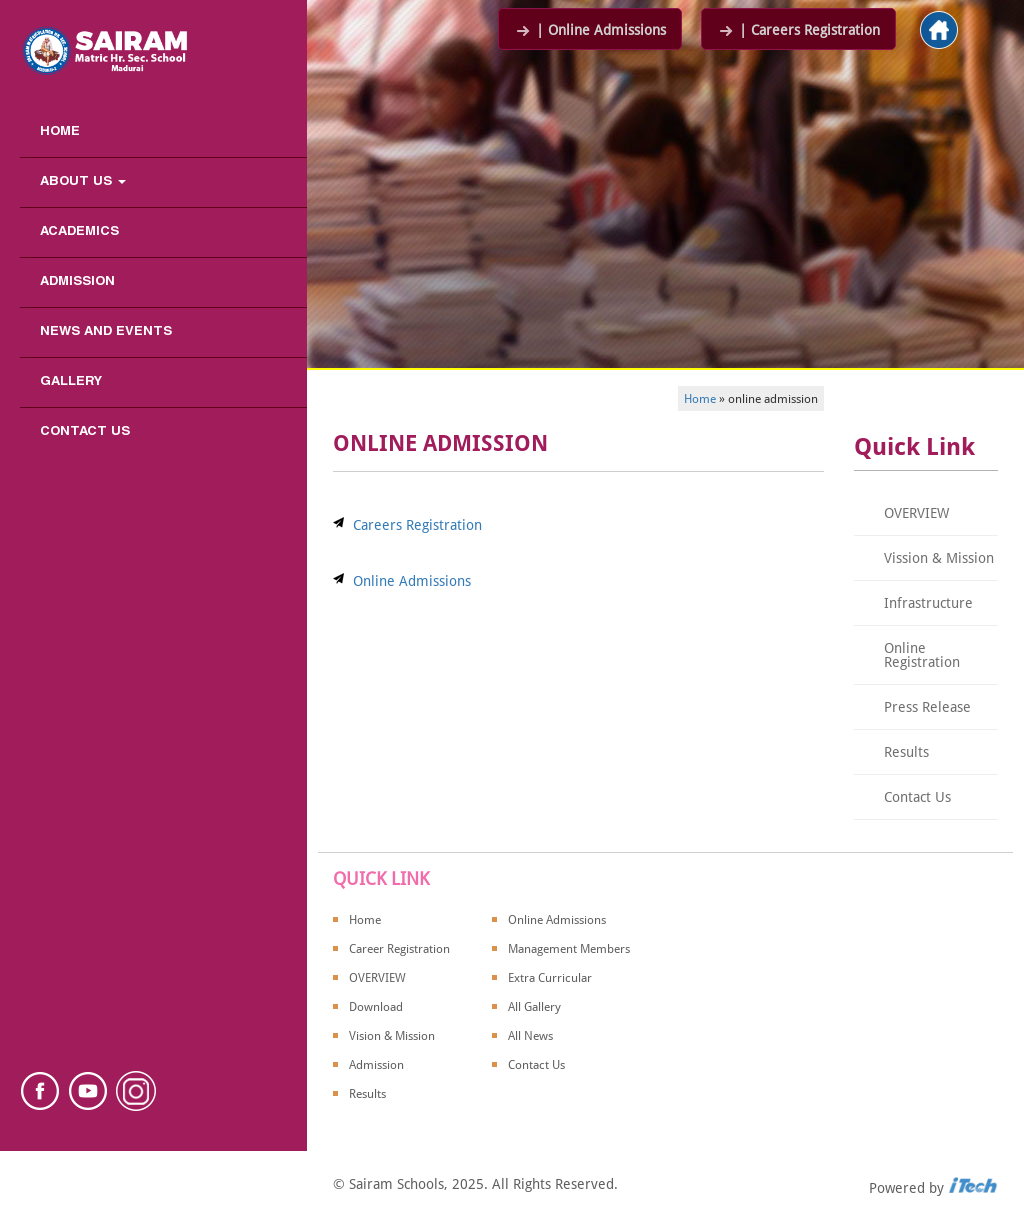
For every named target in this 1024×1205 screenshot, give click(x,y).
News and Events (106, 332)
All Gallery (534, 1007)
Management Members (569, 949)
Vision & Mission (392, 1036)
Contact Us (85, 432)
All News (530, 1036)
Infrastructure (928, 603)
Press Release (927, 707)
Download (376, 1007)
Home (60, 132)
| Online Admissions (590, 30)
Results (906, 752)
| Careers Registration (798, 30)
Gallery (71, 382)
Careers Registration (417, 525)
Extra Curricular (550, 978)
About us (83, 182)
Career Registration (399, 949)
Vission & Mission (939, 558)
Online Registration (922, 655)
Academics (79, 232)
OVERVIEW (916, 513)
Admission (77, 282)
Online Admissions (412, 581)
